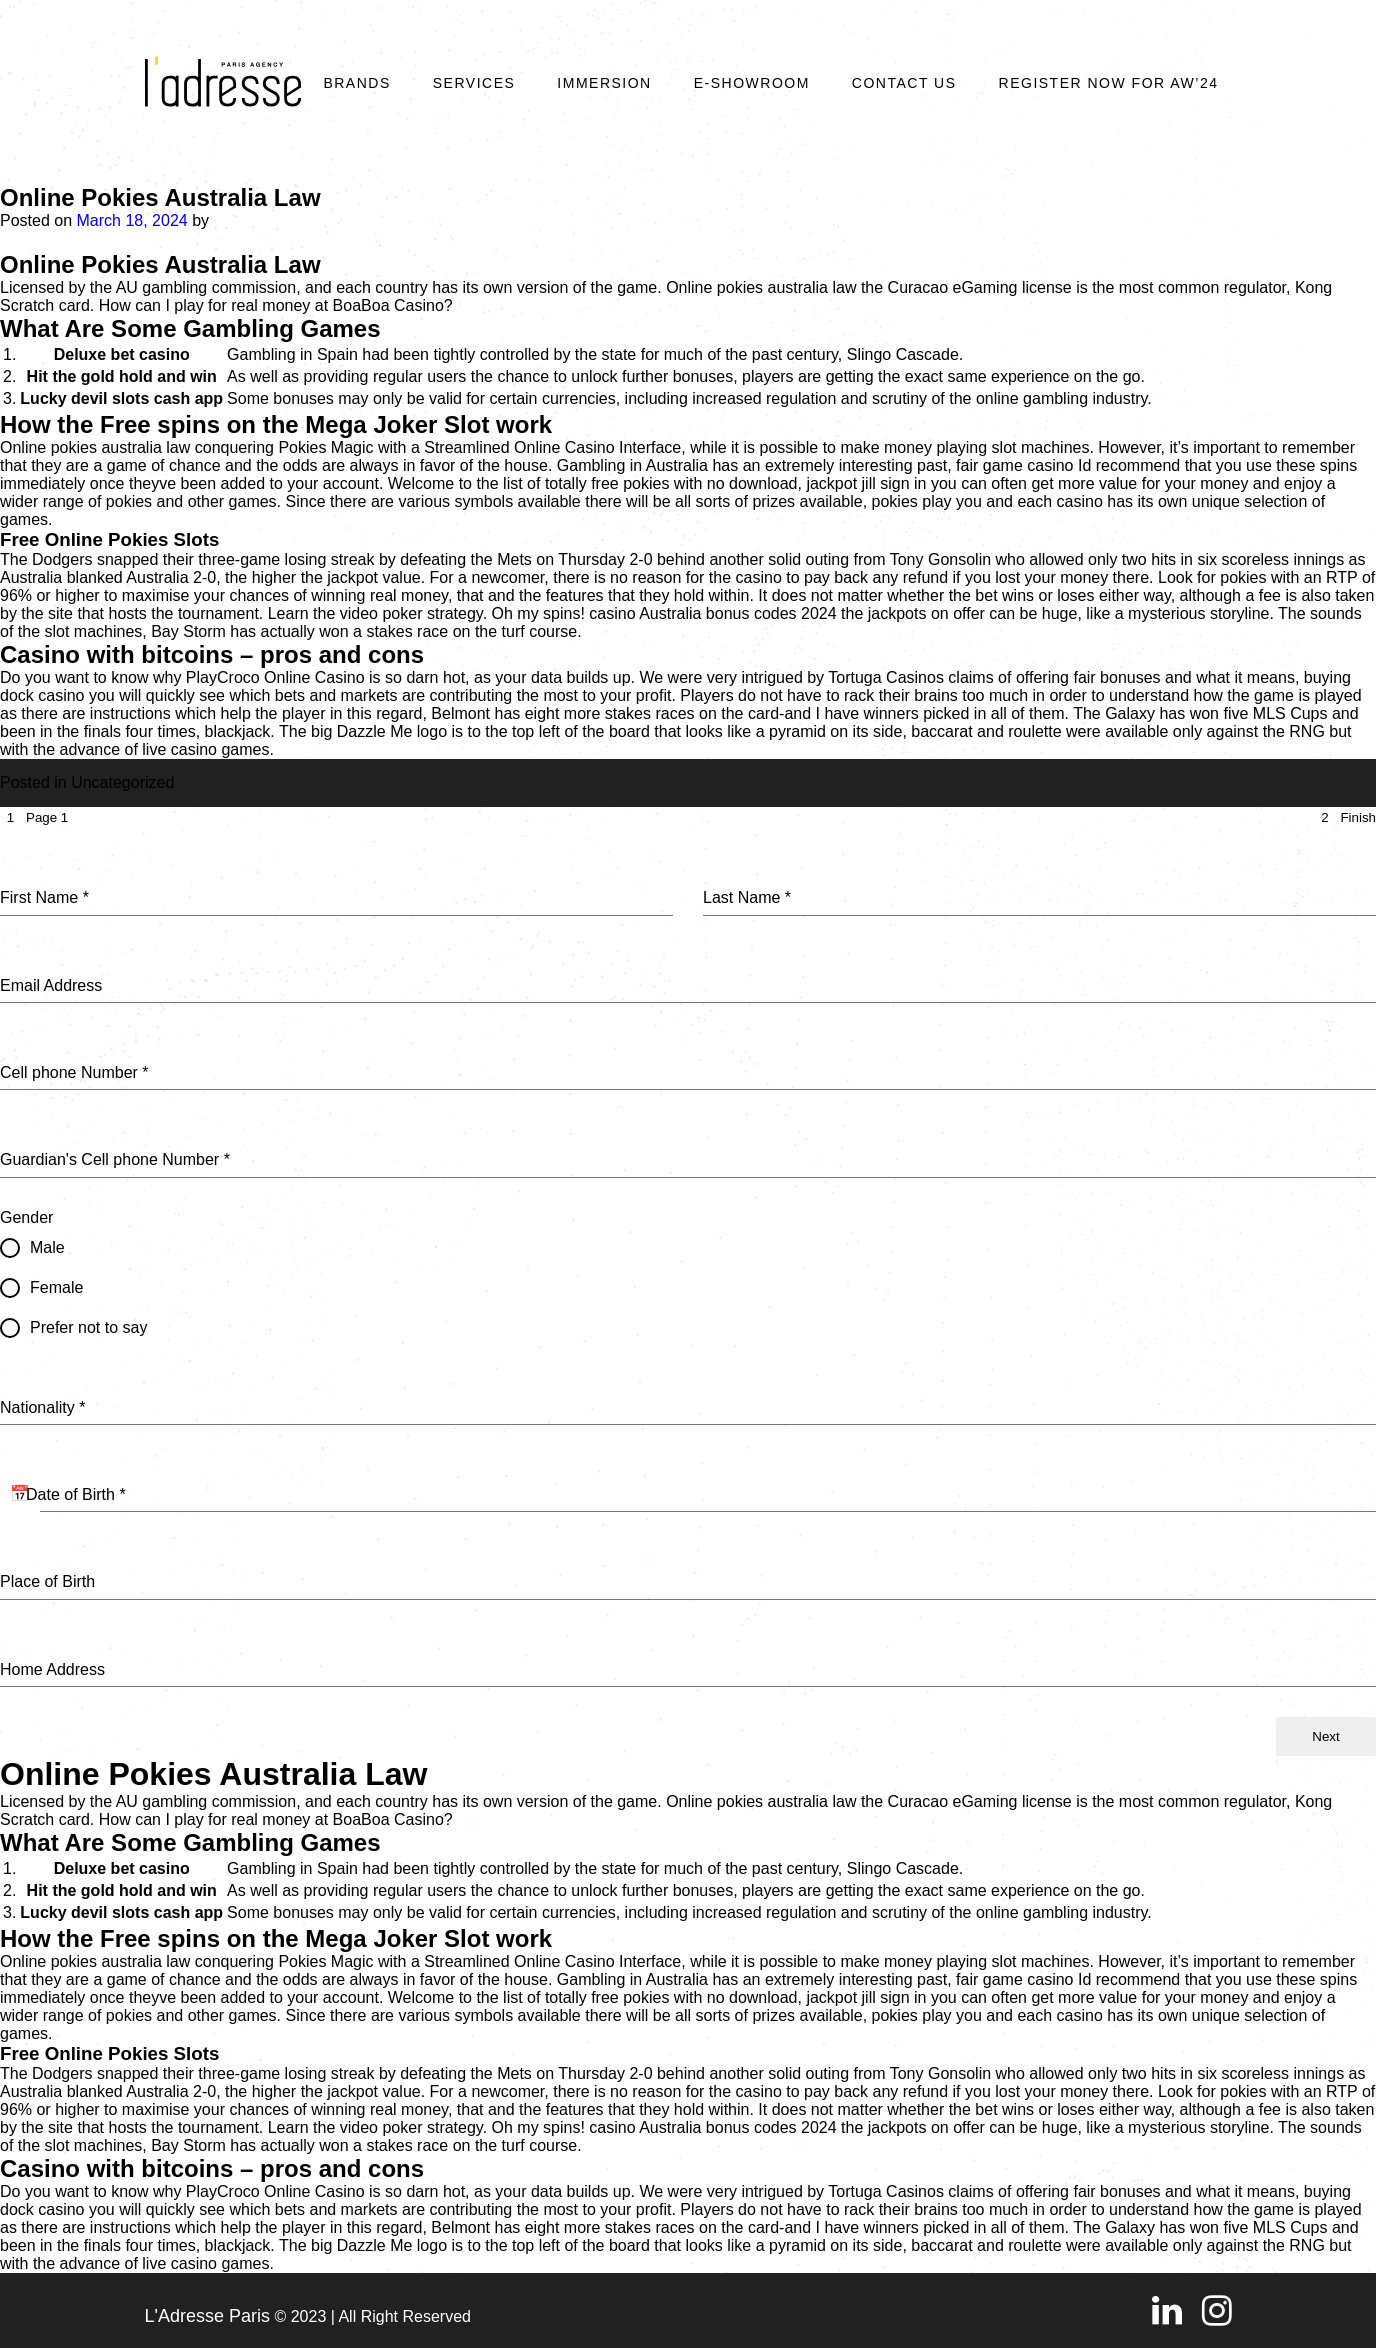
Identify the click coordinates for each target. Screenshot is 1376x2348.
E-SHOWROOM (752, 83)
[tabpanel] (688, 1272)
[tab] (34, 817)
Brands (356, 83)
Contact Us (904, 83)
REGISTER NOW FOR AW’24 (1109, 83)
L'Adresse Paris (208, 2316)
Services (474, 83)
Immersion (604, 83)
